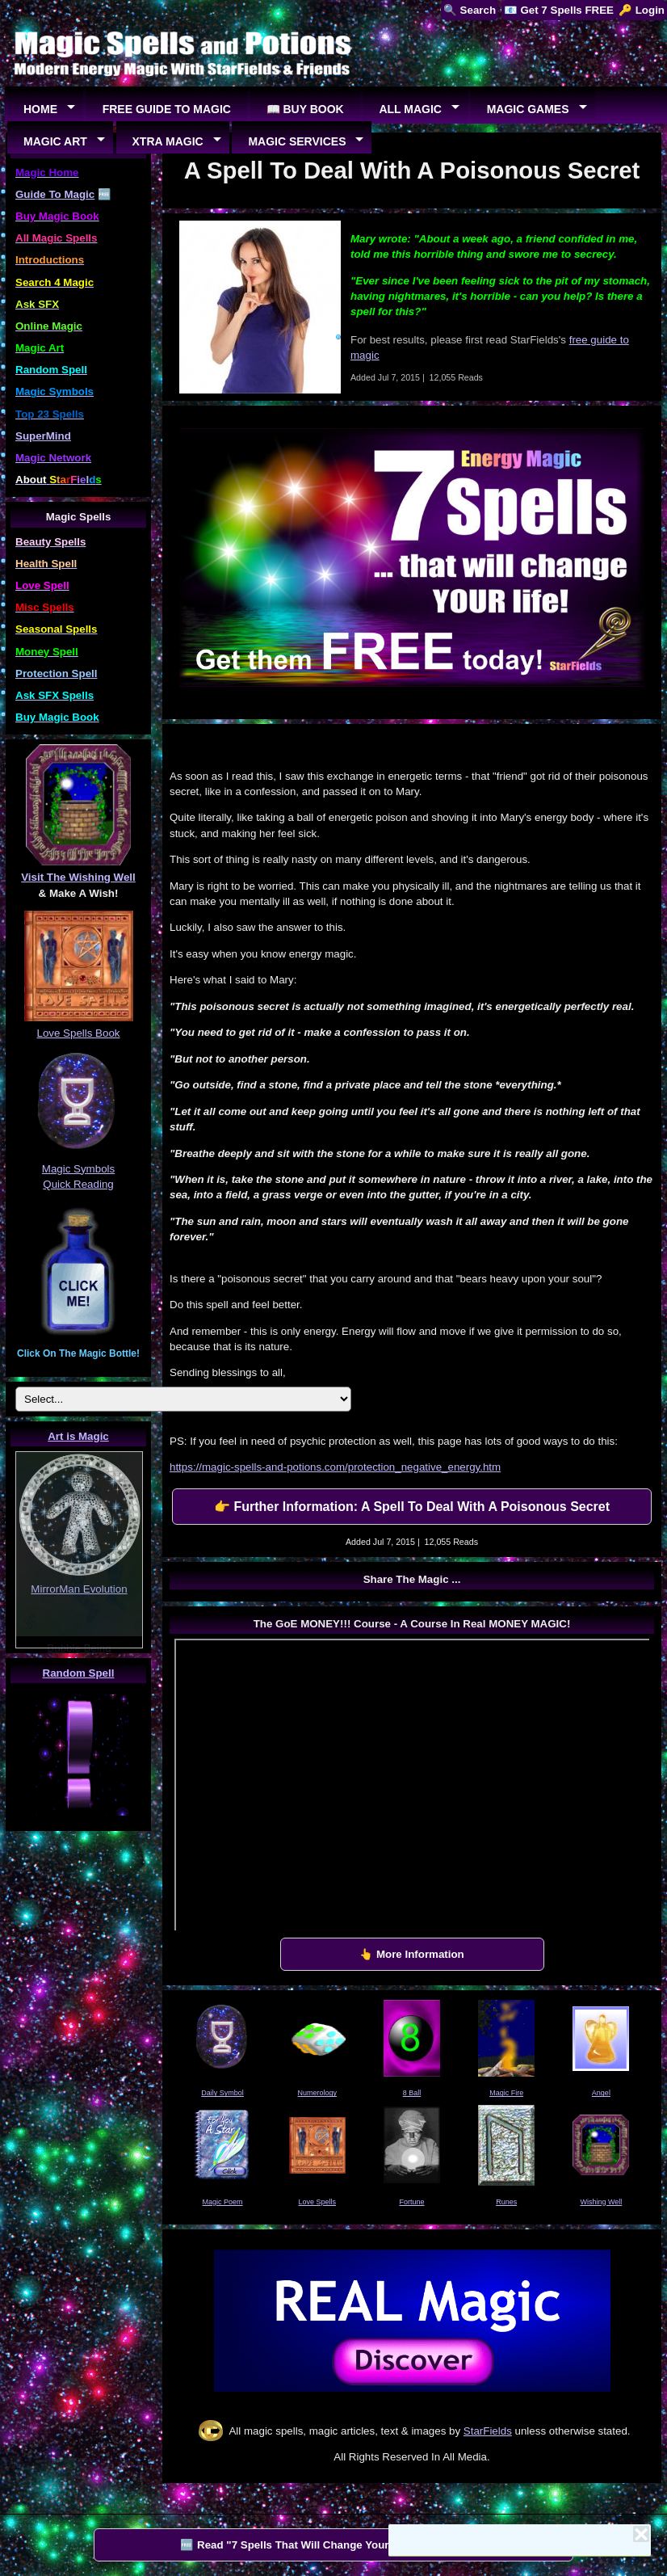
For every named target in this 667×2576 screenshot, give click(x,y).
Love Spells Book (78, 1033)
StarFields (488, 2431)
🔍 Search (469, 10)
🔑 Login (642, 10)
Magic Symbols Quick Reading (78, 1168)
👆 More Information (411, 1954)
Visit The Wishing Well (78, 877)
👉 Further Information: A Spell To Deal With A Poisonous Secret (412, 1506)
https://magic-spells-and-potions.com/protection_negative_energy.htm (335, 1467)
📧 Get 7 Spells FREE (559, 10)
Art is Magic (78, 1436)
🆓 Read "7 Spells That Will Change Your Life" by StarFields (333, 2545)
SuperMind (43, 436)
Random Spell (79, 1673)
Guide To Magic (54, 194)
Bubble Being (79, 1648)
